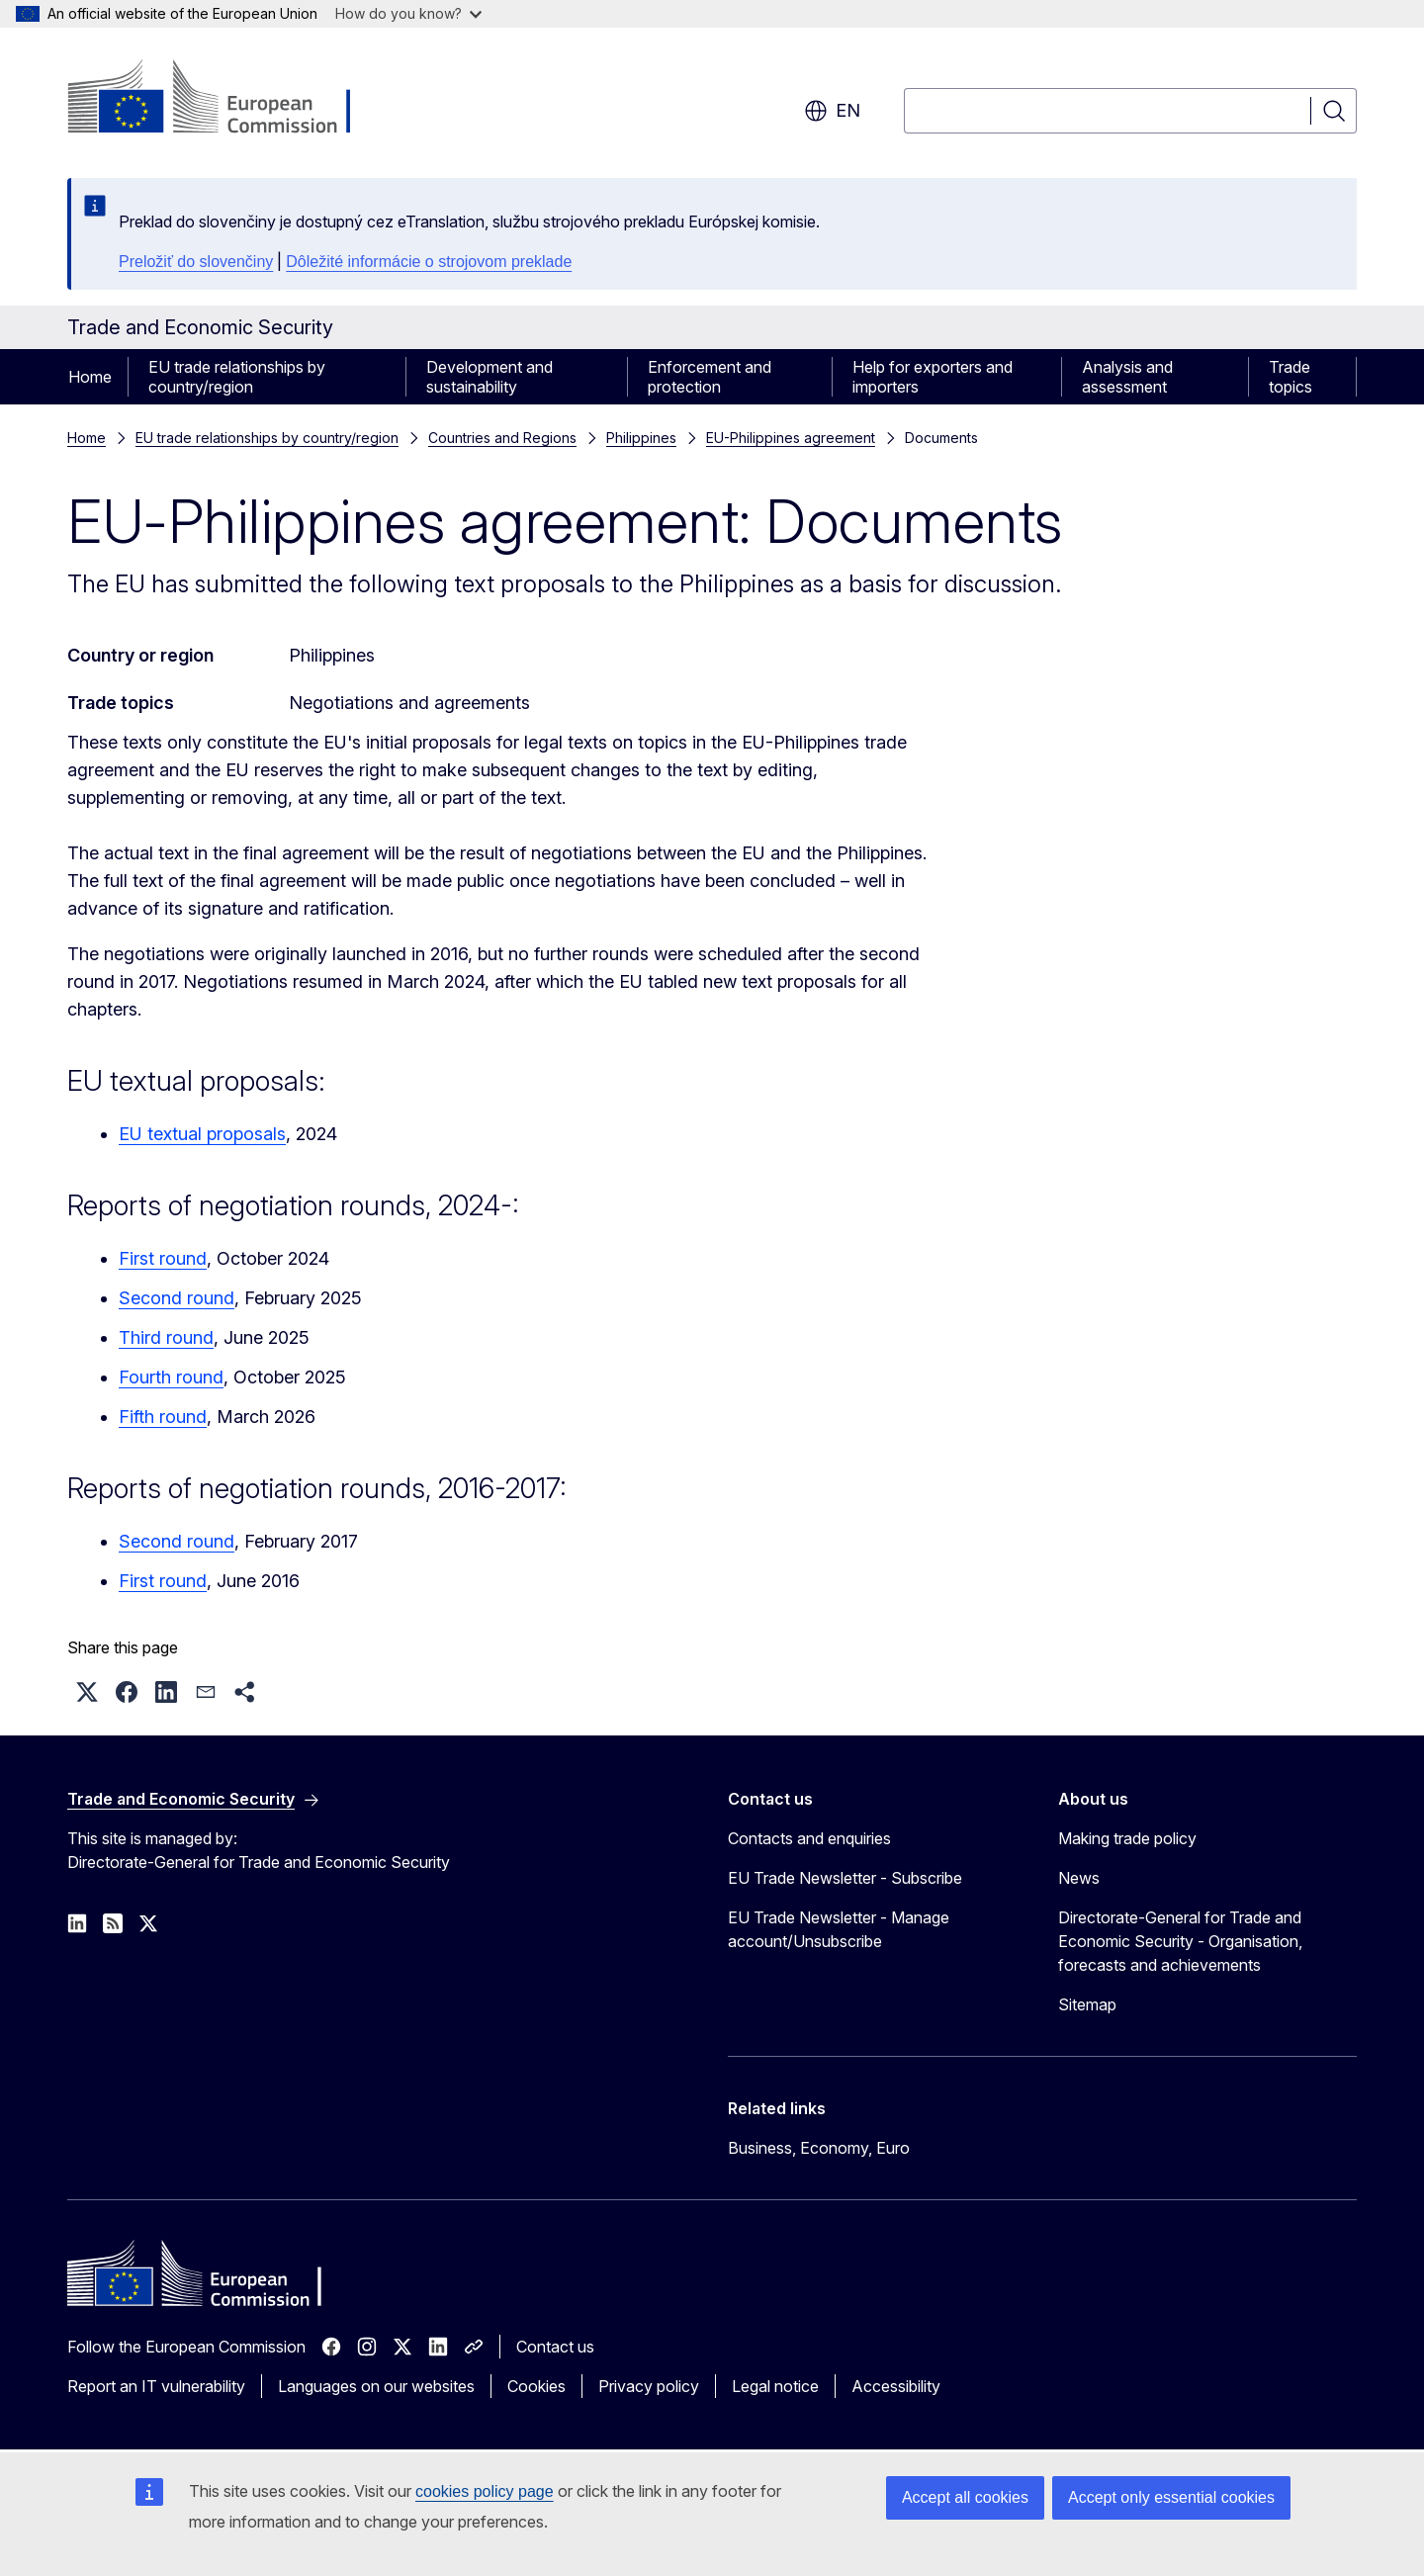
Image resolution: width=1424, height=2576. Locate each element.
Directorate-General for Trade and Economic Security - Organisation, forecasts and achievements (1180, 1941)
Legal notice (775, 2386)
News (1079, 1878)
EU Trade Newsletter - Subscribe (845, 1878)
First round (163, 1258)
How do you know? (408, 13)
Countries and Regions (502, 437)
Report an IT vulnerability (156, 2386)
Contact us (555, 2346)
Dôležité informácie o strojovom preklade (429, 261)
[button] (87, 1692)
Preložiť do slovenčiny (196, 261)
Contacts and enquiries (809, 1838)
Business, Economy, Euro (819, 2148)
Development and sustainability (489, 377)
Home (90, 377)
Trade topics (1290, 377)
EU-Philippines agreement (790, 437)
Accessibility (895, 2386)
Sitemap (1087, 2004)
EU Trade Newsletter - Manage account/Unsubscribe (838, 1929)
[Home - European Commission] (227, 98)
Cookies (536, 2386)
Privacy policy (648, 2386)
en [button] (832, 111)
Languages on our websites (376, 2386)
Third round (166, 1337)
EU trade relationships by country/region (236, 377)
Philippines (641, 437)
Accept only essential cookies (1171, 2497)
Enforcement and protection (709, 377)
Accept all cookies (965, 2497)
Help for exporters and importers (932, 377)
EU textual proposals (202, 1133)
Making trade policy (1127, 1838)
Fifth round (163, 1416)
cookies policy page (484, 2491)
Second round (176, 1298)
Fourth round (171, 1377)
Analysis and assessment (1127, 377)
